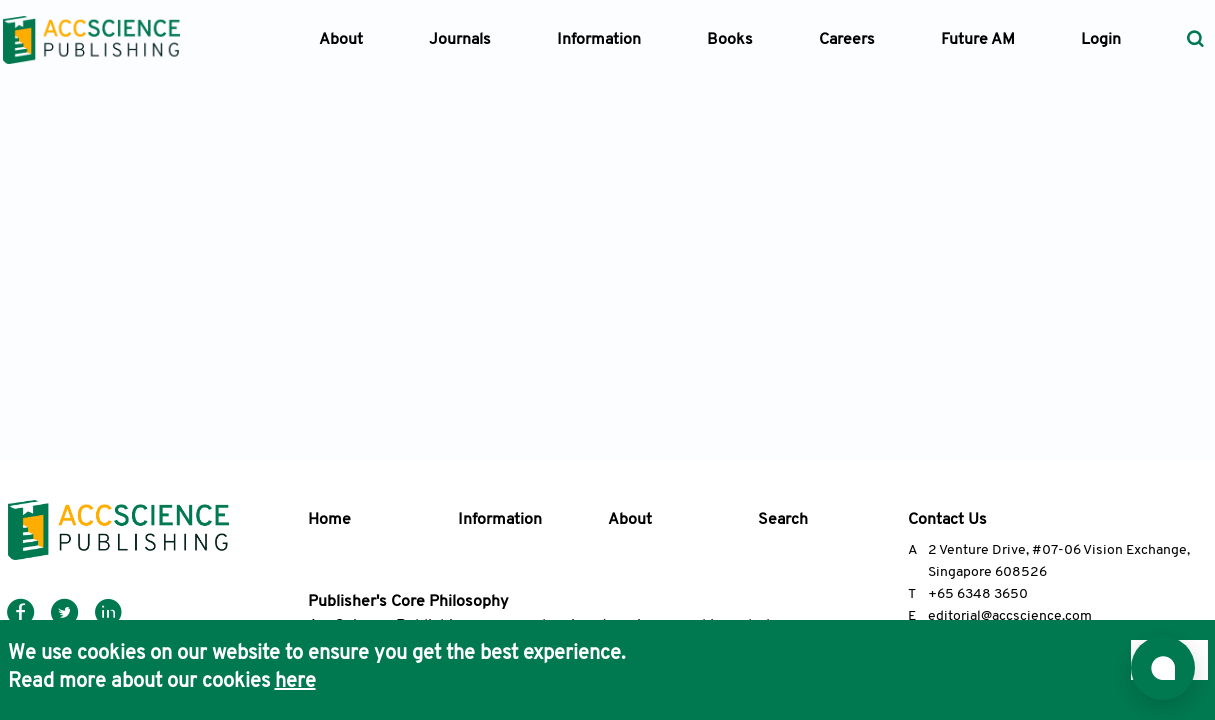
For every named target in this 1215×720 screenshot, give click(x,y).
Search (783, 520)
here (295, 682)
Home (329, 520)
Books (730, 40)
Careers (847, 40)
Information (500, 520)
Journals (460, 40)
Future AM (978, 40)
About (630, 520)
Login (1101, 40)
